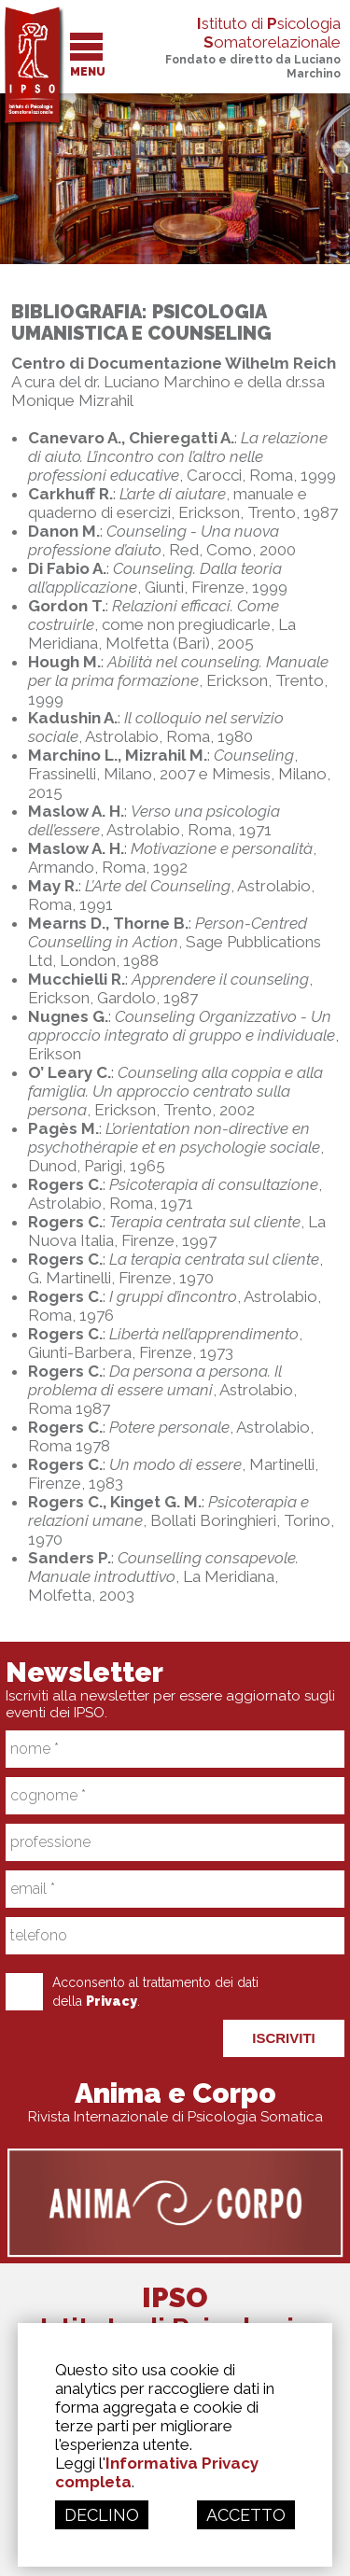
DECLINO (101, 2515)
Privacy (111, 2001)
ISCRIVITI (283, 2038)
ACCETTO (246, 2515)
